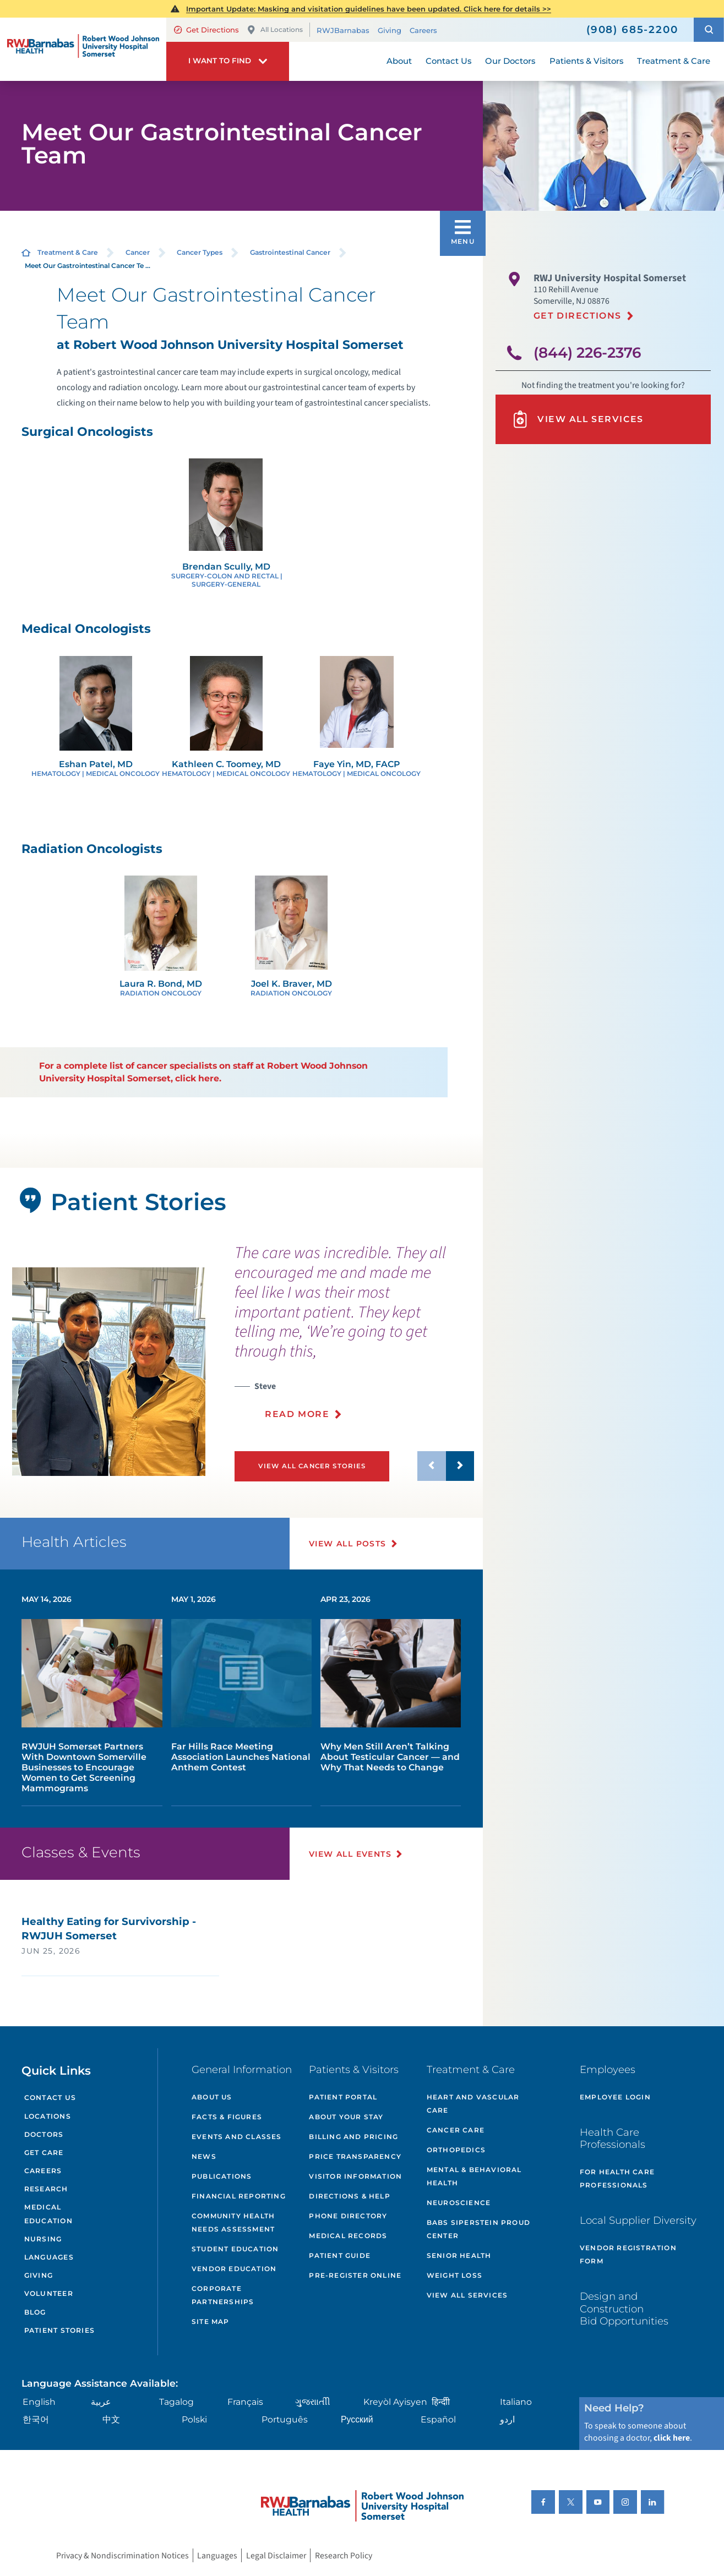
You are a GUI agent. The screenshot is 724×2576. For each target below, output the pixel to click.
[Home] (83, 49)
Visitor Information (355, 2176)
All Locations (275, 30)
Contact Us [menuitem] (448, 61)
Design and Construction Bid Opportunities (624, 2308)
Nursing (43, 2239)
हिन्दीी (441, 2402)
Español (438, 2419)
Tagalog (176, 2402)
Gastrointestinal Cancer (290, 252)
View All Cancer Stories (312, 1466)
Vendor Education (234, 2269)
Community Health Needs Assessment (233, 2222)
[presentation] (354, 1338)
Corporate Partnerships (223, 2295)
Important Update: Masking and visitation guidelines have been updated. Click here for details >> (368, 8)
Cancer (138, 252)
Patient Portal (343, 2097)
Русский (357, 2419)
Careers (423, 29)
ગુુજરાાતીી (312, 2402)
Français (245, 2402)
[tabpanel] (108, 1371)
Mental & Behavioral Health (474, 2176)
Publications (222, 2176)
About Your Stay (346, 2117)
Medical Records (348, 2236)
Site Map (211, 2321)
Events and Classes (237, 2136)
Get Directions (206, 29)
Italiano (516, 2402)
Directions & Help (349, 2196)
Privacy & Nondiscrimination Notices (122, 2556)
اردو (507, 2419)
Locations (47, 2116)
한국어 (36, 2419)
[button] (709, 29)
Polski (194, 2419)
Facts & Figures (227, 2117)
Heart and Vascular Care (473, 2103)
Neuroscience (459, 2202)
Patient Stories (59, 2330)
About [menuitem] (399, 61)
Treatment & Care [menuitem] (673, 61)
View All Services (577, 419)
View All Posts (348, 1544)
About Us (212, 2097)
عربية (101, 2402)
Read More (297, 1414)
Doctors (44, 2134)
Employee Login (615, 2097)
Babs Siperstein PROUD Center (478, 2229)
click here (672, 2438)
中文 (111, 2419)
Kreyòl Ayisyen (395, 2402)
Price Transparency (355, 2156)
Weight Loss (454, 2275)
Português (285, 2419)
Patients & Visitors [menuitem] (586, 61)
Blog (35, 2312)
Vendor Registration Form (628, 2254)
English (39, 2402)
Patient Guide (340, 2255)
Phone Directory (348, 2216)
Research (46, 2189)
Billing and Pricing (353, 2136)
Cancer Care (456, 2130)
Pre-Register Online (355, 2275)
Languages (49, 2257)
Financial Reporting (239, 2196)
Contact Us (50, 2097)
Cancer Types (199, 252)
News (204, 2156)
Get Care (44, 2152)
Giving (389, 29)
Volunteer (48, 2293)
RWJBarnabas (343, 29)
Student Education (235, 2249)
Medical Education (48, 2214)
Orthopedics (456, 2150)
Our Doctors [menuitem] (510, 61)
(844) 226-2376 (587, 353)
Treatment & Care (67, 252)
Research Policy (343, 2556)
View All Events (350, 1854)
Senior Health (459, 2255)
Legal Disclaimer (276, 2556)
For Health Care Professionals (617, 2178)
